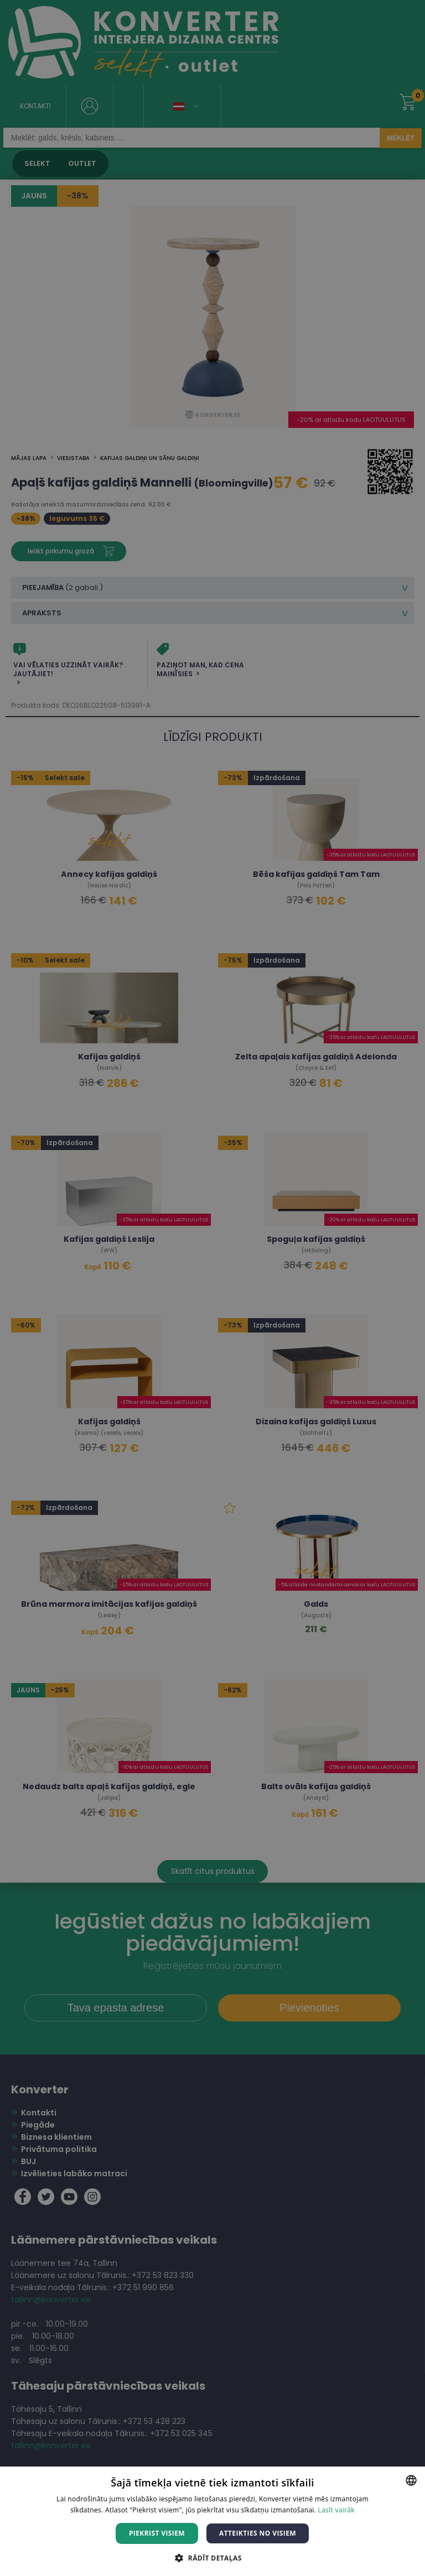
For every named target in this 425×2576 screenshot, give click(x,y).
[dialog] (212, 1288)
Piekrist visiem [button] (157, 2533)
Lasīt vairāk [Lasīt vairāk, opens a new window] (336, 2510)
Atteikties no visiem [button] (257, 2533)
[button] (212, 2557)
